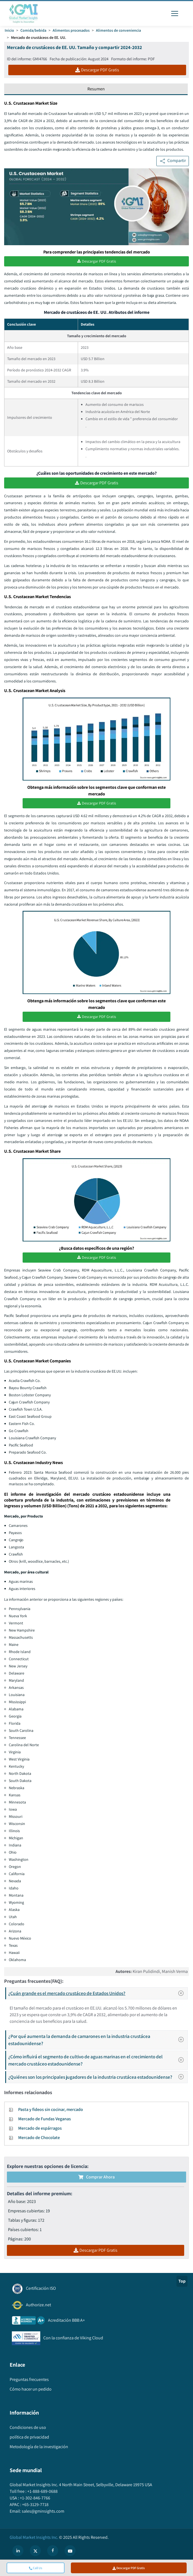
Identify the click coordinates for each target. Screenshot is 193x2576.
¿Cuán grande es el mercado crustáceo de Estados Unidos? (97, 1995)
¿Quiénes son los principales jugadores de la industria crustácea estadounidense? (97, 2078)
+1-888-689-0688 (42, 2493)
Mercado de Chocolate (39, 2139)
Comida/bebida (33, 30)
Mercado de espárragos (40, 2130)
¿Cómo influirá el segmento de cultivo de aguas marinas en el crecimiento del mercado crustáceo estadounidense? (97, 2062)
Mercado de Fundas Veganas (44, 2120)
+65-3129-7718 (35, 2506)
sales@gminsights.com (42, 2513)
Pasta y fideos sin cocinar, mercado (50, 2111)
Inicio (9, 30)
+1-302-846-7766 (34, 2499)
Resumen (96, 89)
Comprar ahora (96, 2178)
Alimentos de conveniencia (118, 30)
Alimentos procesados (71, 30)
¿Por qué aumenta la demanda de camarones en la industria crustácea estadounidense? (97, 2041)
